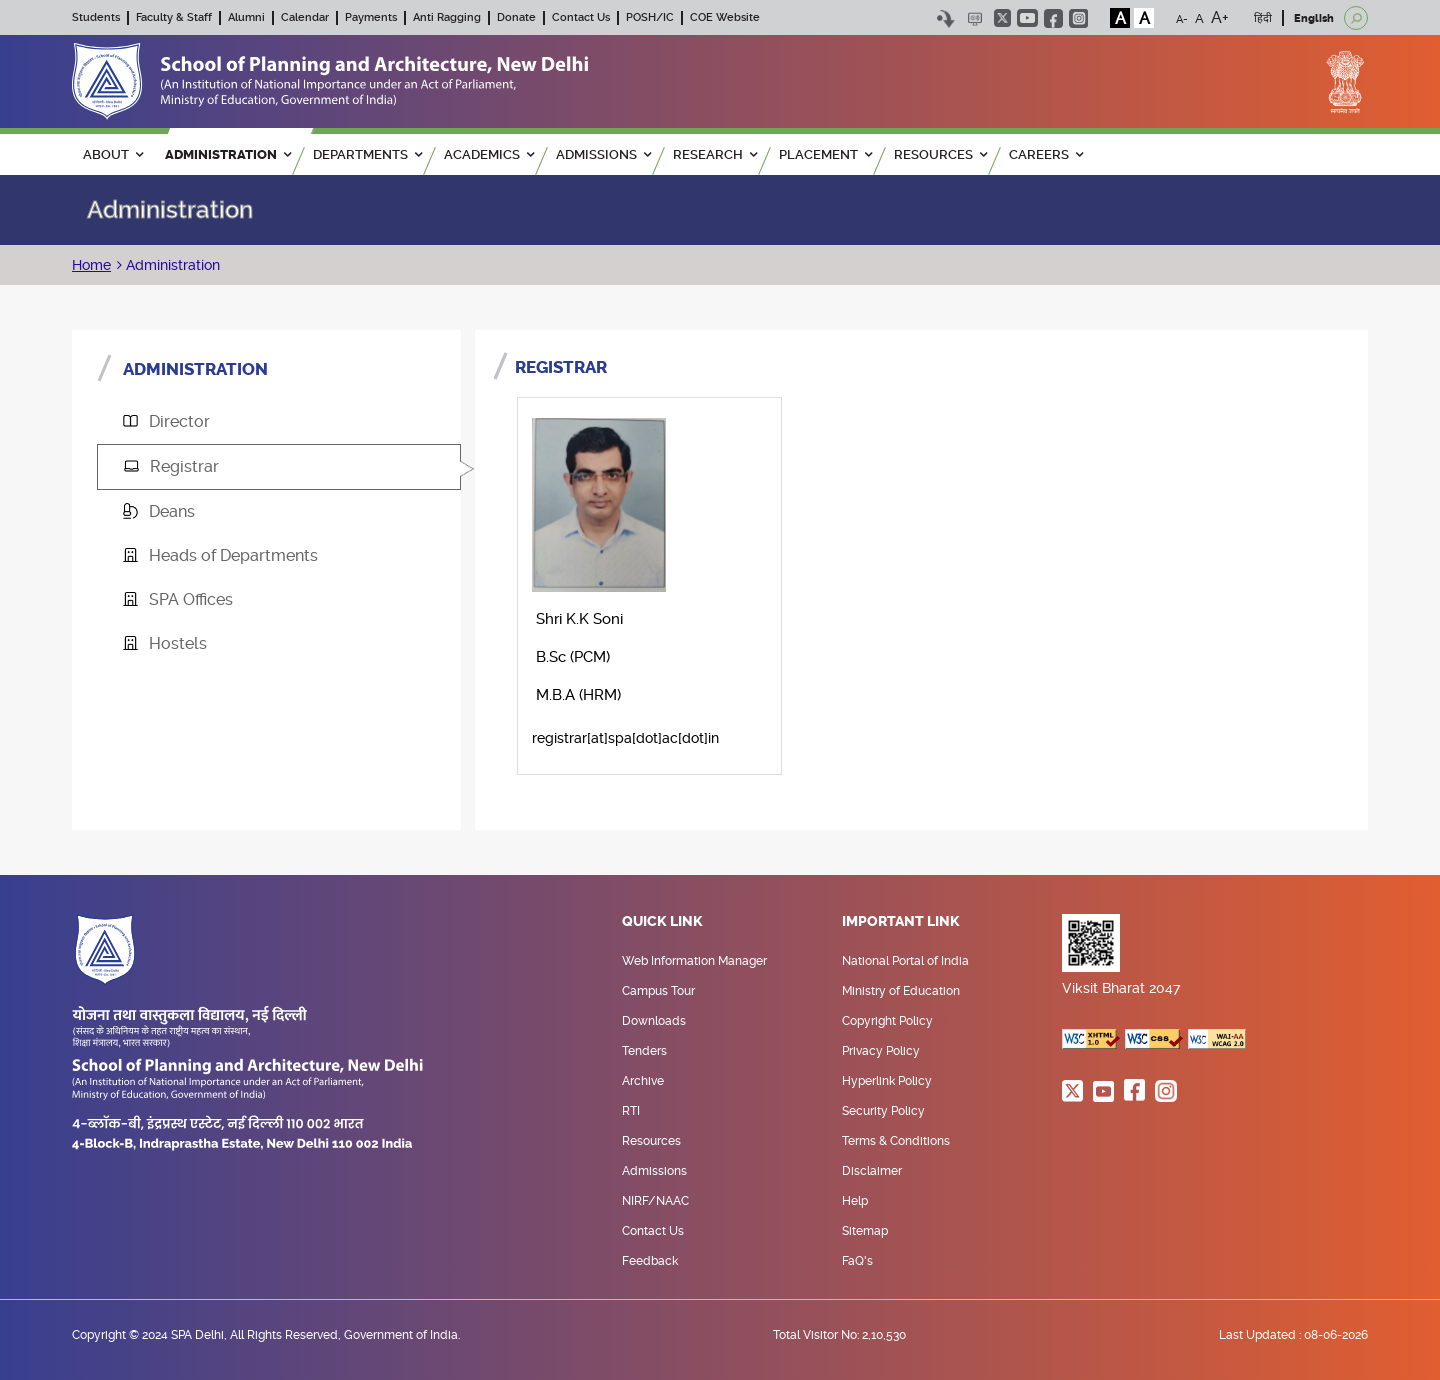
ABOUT (113, 154)
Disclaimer (872, 1171)
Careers (1046, 154)
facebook (1053, 18)
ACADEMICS (489, 154)
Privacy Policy (881, 1051)
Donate (516, 17)
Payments (371, 17)
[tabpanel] (921, 573)
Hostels (165, 643)
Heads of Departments (220, 555)
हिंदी (1263, 18)
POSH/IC (650, 17)
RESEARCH (715, 154)
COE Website (725, 17)
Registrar (171, 466)
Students (96, 17)
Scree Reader (974, 18)
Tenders (644, 1051)
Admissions (654, 1171)
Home (91, 265)
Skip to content (945, 18)
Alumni (246, 17)
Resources (651, 1141)
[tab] (279, 422)
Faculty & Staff (174, 17)
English (1314, 18)
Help (855, 1201)
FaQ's (857, 1261)
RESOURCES (940, 154)
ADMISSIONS (603, 154)
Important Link (901, 922)
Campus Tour (658, 991)
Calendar (305, 17)
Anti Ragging (447, 17)
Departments (367, 154)
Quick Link (662, 922)
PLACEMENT (825, 154)
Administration (171, 265)
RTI (631, 1111)
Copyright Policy (887, 1021)
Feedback (650, 1261)
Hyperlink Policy (887, 1081)
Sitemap (865, 1231)
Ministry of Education (901, 991)
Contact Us (581, 17)
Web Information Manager (694, 961)
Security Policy (883, 1111)
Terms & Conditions (896, 1141)
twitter (1002, 18)
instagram (1078, 18)
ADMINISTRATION (228, 154)
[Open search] (1356, 18)
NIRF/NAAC (655, 1201)
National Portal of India (905, 961)
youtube (1027, 18)
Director (166, 421)
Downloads (654, 1021)
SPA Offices (178, 599)
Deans (159, 511)
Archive (643, 1081)
